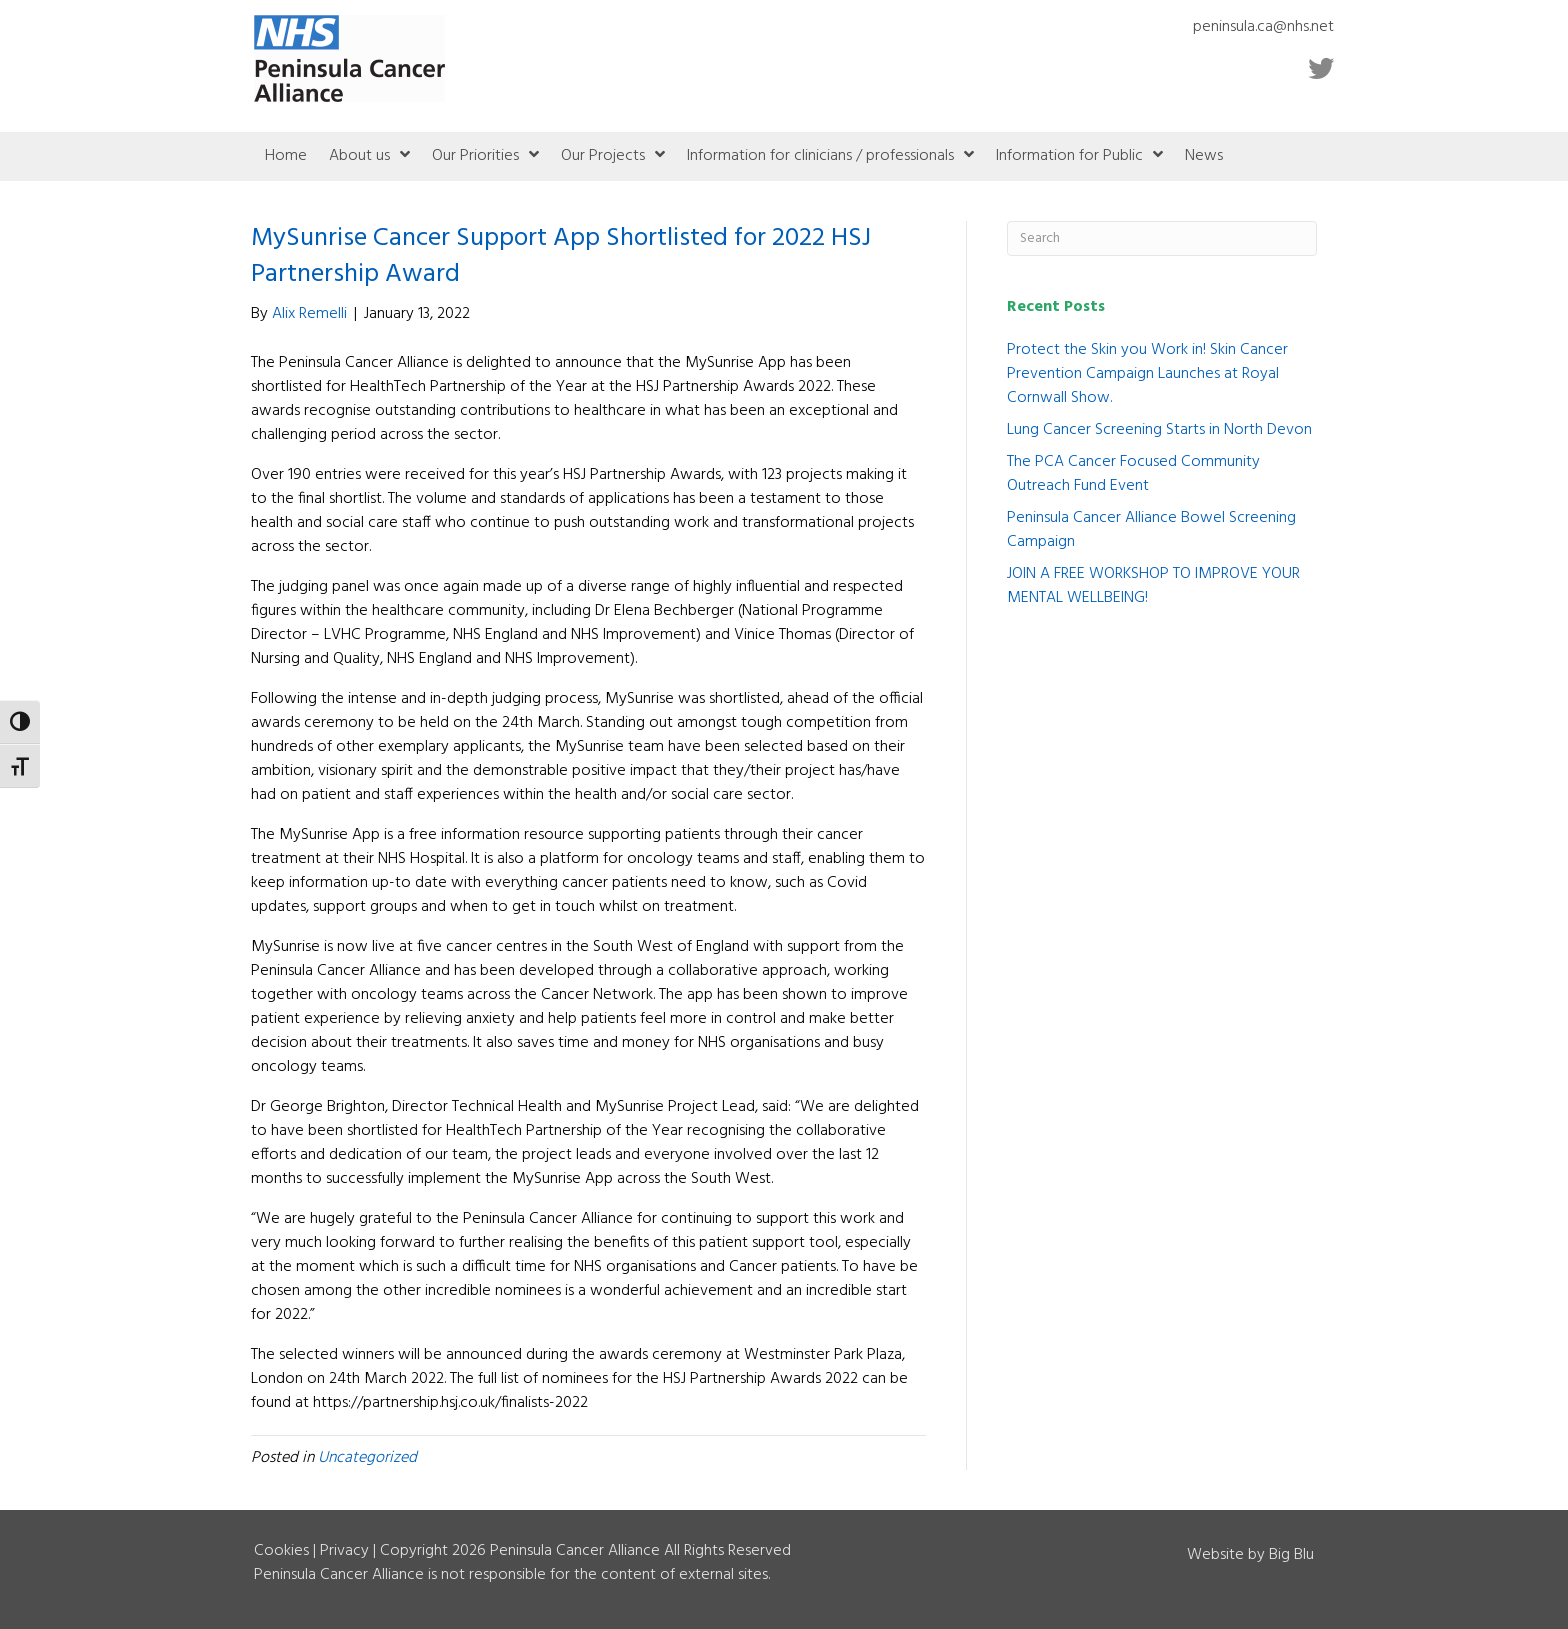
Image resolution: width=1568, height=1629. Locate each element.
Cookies (281, 1551)
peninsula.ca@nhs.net (1263, 27)
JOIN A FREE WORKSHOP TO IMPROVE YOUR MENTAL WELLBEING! (1153, 586)
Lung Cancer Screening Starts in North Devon (1159, 430)
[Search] (1162, 238)
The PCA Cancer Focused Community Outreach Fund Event (1133, 474)
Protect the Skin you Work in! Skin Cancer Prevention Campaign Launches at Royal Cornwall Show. (1147, 374)
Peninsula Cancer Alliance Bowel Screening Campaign (1151, 530)
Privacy (344, 1551)
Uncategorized (367, 1458)
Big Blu (1291, 1555)
